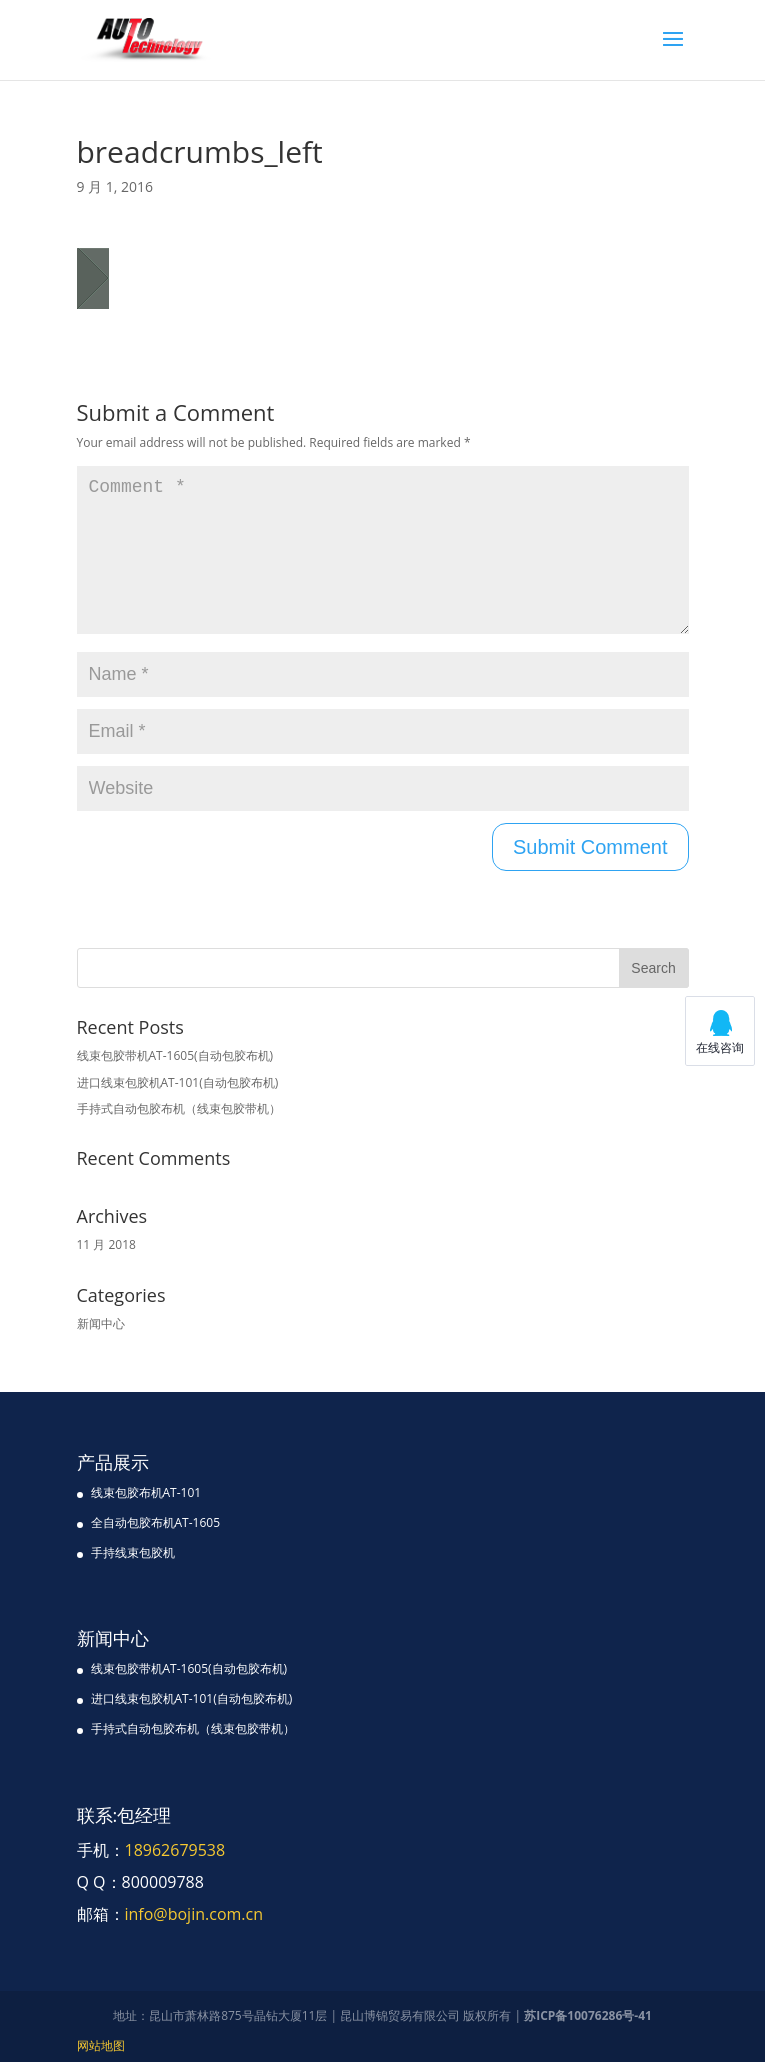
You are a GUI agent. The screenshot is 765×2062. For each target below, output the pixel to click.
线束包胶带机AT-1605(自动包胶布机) (175, 1055)
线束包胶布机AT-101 (146, 1492)
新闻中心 (101, 1323)
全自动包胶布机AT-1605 (156, 1522)
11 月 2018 (106, 1244)
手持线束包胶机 (133, 1552)
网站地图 (101, 2045)
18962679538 (175, 1850)
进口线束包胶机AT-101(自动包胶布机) (178, 1082)
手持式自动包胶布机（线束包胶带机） (179, 1108)
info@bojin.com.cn (194, 1914)
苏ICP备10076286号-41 (588, 2015)
